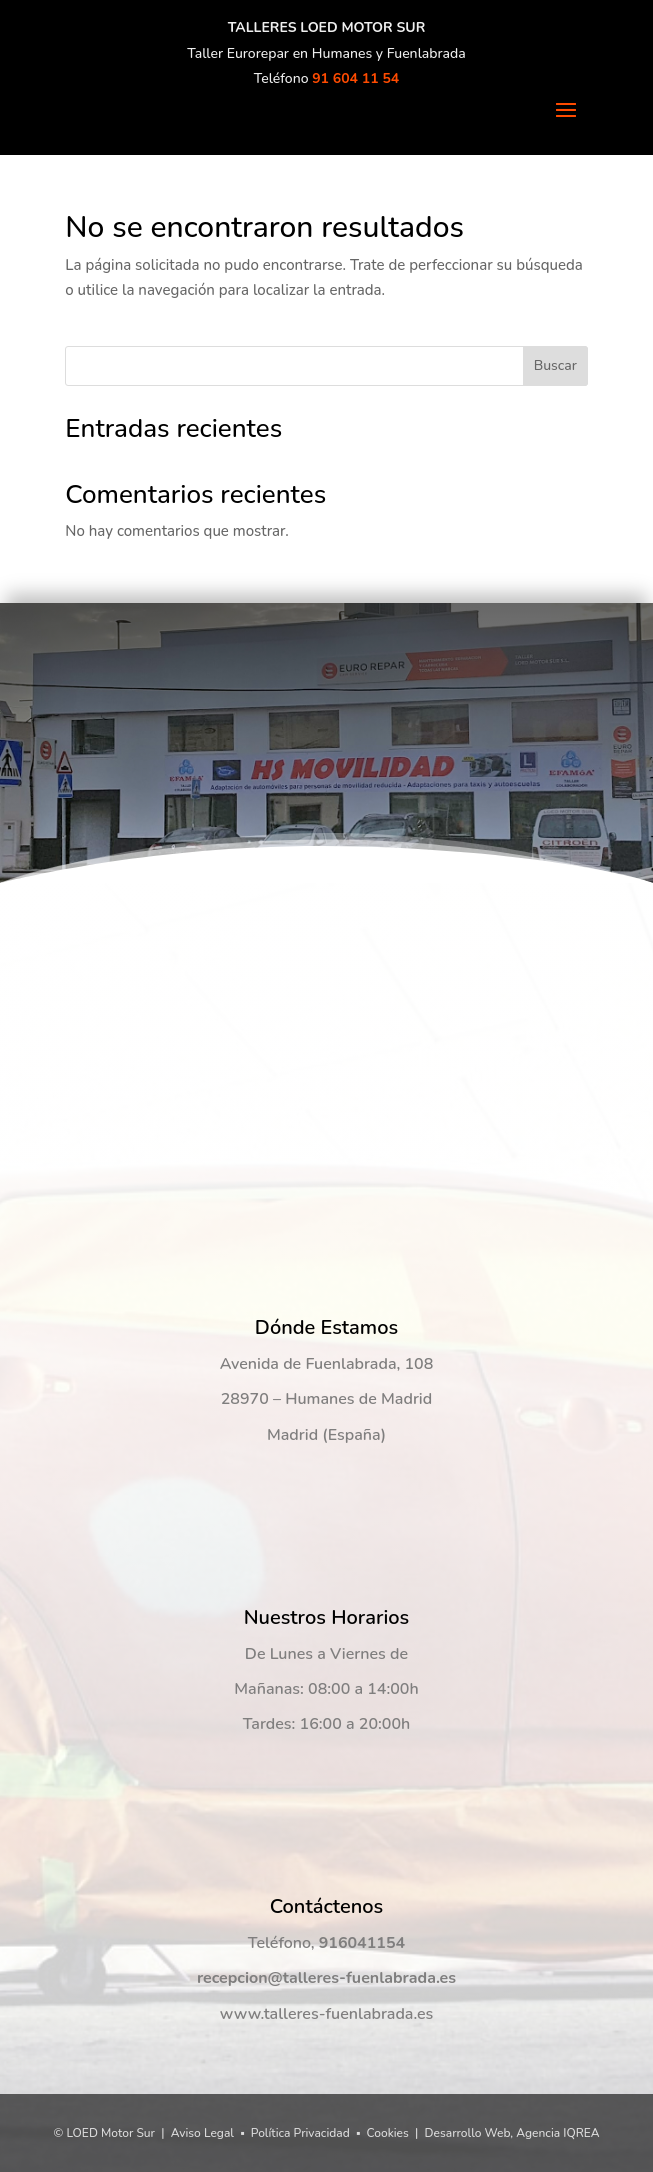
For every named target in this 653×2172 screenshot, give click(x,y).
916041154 (362, 1943)
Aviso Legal (202, 2133)
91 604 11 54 (355, 78)
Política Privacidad (300, 2133)
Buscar (555, 365)
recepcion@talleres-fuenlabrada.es (326, 1978)
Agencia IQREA (557, 2133)
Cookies (388, 2133)
